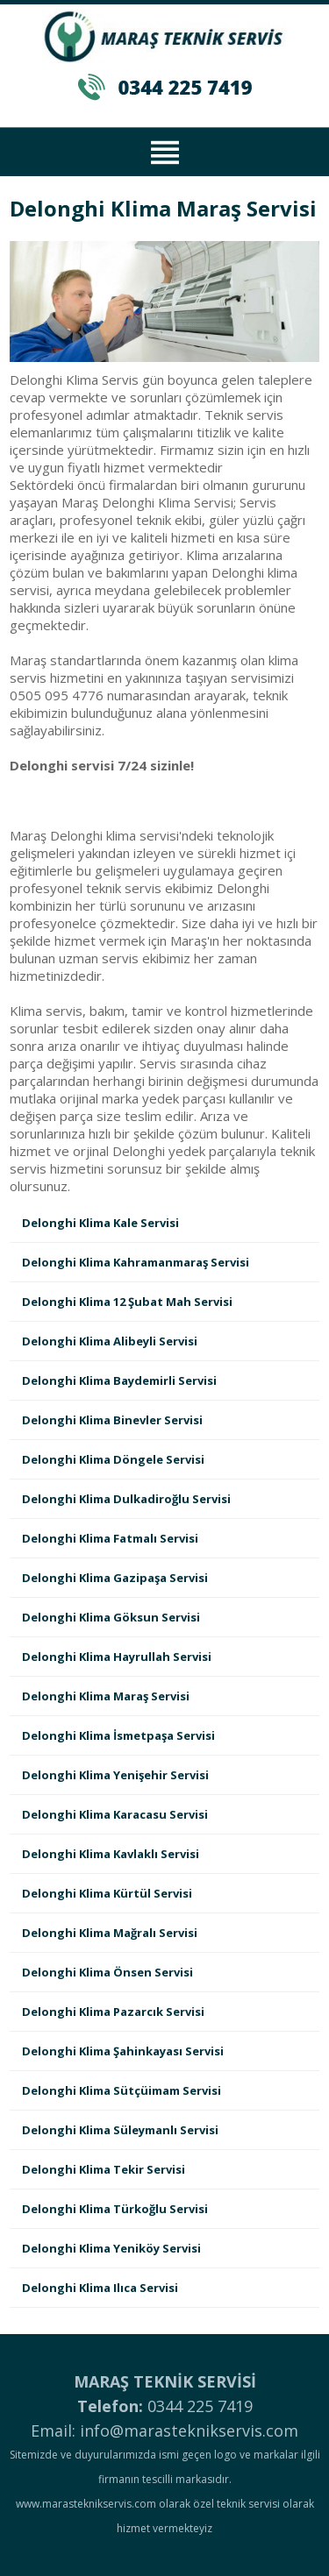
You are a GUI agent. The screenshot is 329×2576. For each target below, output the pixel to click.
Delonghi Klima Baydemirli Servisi (119, 1380)
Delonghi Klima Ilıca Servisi (100, 2288)
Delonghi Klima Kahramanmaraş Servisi (135, 1262)
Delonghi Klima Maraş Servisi (106, 1696)
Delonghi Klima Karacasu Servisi (115, 1814)
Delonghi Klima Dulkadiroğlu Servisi (126, 1499)
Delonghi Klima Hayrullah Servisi (116, 1656)
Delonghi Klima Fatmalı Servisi (110, 1538)
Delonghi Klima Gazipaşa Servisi (115, 1578)
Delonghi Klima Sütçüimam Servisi (121, 2090)
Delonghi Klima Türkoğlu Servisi (115, 2209)
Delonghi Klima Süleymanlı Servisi (120, 2130)
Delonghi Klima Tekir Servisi (103, 2169)
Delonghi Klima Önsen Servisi (107, 1972)
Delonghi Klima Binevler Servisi (112, 1420)
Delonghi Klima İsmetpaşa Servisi (118, 1735)
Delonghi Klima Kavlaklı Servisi (110, 1854)
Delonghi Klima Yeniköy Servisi (111, 2248)
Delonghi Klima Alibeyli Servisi (109, 1341)
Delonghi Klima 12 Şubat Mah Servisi (127, 1301)
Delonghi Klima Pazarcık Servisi (113, 2011)
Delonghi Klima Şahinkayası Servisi (123, 2051)
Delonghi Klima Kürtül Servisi (107, 1893)
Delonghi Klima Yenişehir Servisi (115, 1775)
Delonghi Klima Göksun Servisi (111, 1617)
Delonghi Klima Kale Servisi (100, 1223)
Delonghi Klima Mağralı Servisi (109, 1933)
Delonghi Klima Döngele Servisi (113, 1459)
